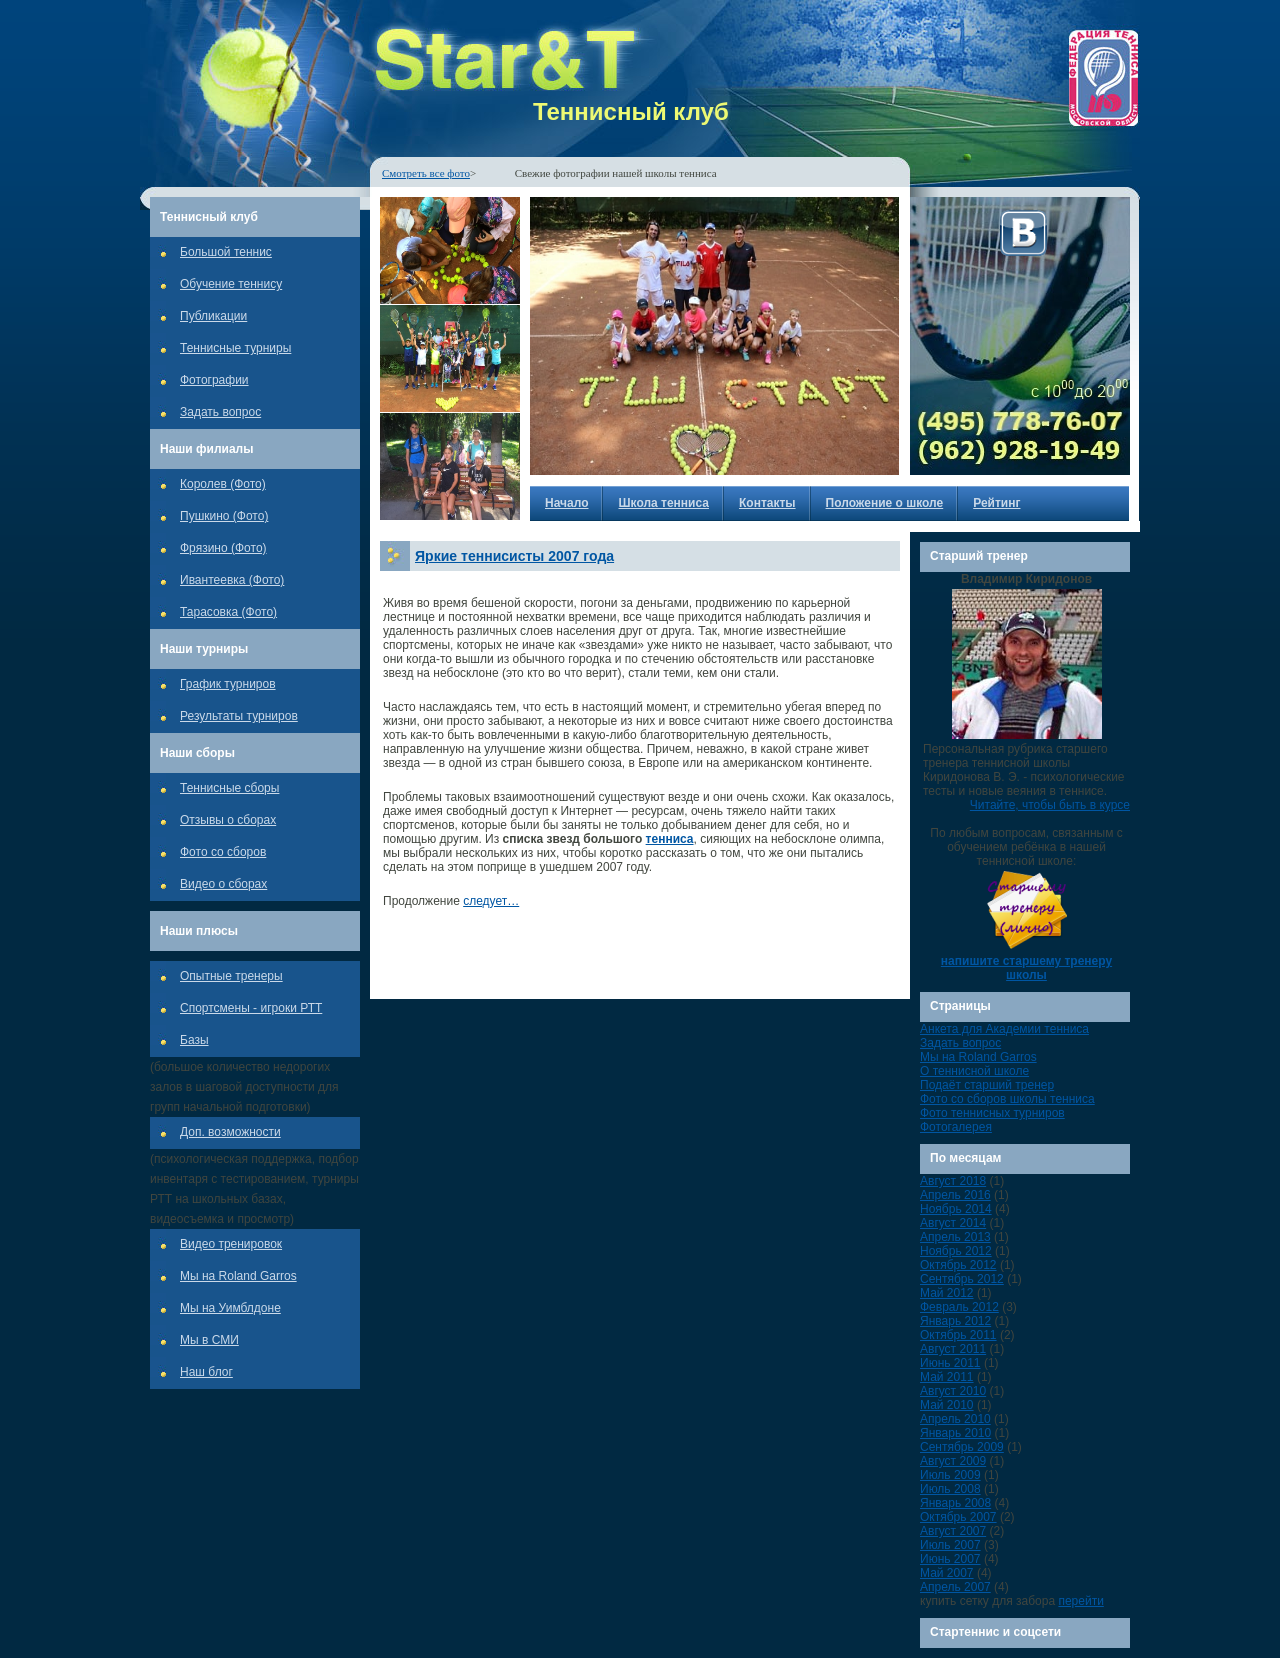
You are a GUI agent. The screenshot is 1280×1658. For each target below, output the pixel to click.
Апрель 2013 (955, 1237)
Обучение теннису (231, 284)
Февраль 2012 (959, 1307)
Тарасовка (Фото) (228, 612)
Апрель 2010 (955, 1419)
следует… (491, 901)
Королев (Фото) (223, 484)
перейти (1080, 1601)
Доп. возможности (230, 1132)
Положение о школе (885, 503)
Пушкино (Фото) (224, 516)
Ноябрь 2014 (956, 1209)
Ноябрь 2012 (956, 1251)
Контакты (767, 503)
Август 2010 (953, 1391)
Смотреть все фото (426, 173)
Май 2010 (947, 1405)
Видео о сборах (223, 884)
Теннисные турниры (235, 348)
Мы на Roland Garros (238, 1276)
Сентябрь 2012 (962, 1279)
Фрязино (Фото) (223, 548)
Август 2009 (953, 1461)
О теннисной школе (974, 1071)
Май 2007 (947, 1573)
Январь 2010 (955, 1433)
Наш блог (206, 1372)
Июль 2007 (950, 1545)
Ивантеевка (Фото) (232, 580)
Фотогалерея (956, 1127)
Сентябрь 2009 (962, 1447)
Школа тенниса (663, 503)
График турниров (228, 684)
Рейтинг (996, 503)
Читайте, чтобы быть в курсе (1050, 805)
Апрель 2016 (955, 1195)
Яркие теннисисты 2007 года (514, 556)
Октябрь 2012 (958, 1265)
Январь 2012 (955, 1321)
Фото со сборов (223, 852)
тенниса (670, 839)
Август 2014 (953, 1223)
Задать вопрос (220, 412)
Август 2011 (953, 1349)
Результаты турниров (239, 716)
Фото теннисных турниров (992, 1113)
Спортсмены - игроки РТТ (251, 1008)
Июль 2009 (950, 1475)
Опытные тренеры (231, 976)
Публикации (213, 316)
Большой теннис (226, 252)
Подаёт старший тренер (987, 1085)
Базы (194, 1040)
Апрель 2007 (955, 1587)
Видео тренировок (231, 1244)
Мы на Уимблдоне (230, 1308)
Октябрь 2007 (958, 1517)
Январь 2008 (955, 1503)
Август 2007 (953, 1531)
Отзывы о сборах (228, 820)
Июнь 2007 (950, 1559)
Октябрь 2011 (958, 1335)
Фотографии (214, 380)
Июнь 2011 (950, 1363)
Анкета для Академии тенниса (1004, 1029)
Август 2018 (953, 1181)
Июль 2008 (950, 1489)
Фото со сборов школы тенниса (1007, 1099)
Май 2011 (947, 1377)
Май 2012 (947, 1293)
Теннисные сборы (229, 788)
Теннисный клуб (631, 111)
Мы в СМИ (209, 1340)
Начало (566, 503)
